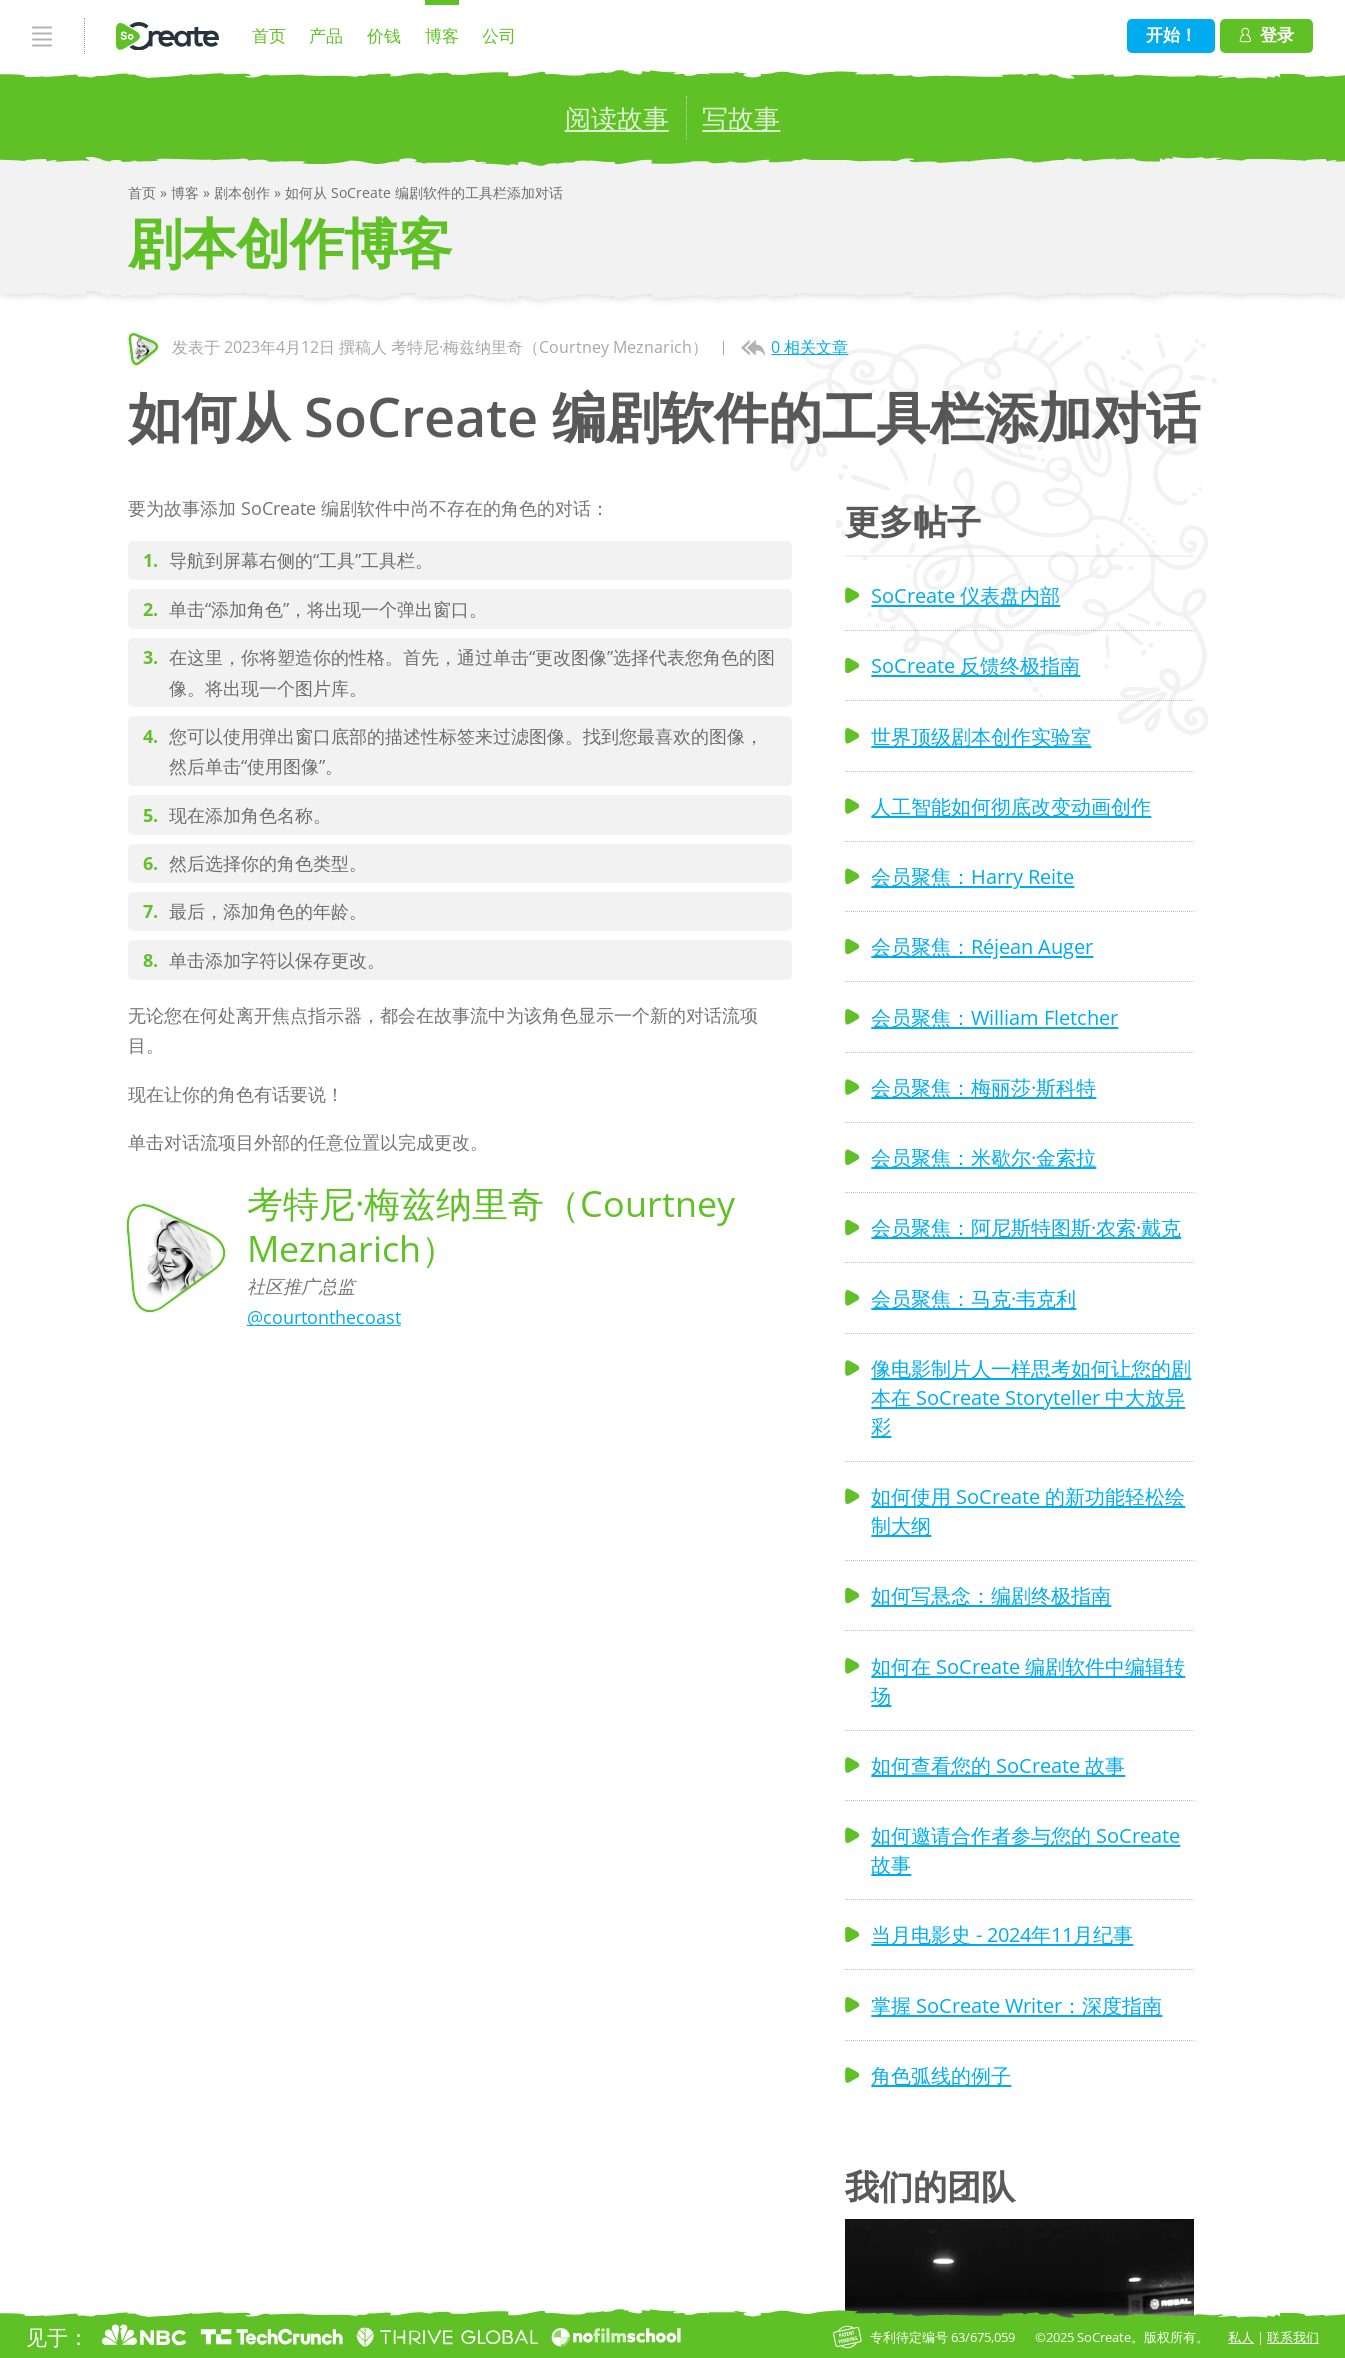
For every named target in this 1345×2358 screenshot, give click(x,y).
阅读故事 (617, 118)
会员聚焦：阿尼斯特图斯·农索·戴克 (1026, 1227)
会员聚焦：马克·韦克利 (973, 1298)
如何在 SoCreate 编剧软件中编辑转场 (1028, 1680)
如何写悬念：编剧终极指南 (991, 1595)
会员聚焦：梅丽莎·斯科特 (983, 1087)
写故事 (741, 118)
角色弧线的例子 (941, 2075)
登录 (1266, 34)
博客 (442, 35)
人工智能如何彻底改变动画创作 (1011, 806)
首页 (269, 35)
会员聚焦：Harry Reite (972, 876)
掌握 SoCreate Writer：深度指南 (1016, 2005)
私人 (1241, 2337)
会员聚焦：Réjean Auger (982, 946)
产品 (326, 35)
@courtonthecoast (324, 1317)
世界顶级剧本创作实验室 (981, 736)
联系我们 (1293, 2337)
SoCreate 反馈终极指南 (975, 665)
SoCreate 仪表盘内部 (965, 595)
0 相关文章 (809, 347)
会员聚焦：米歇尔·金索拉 (983, 1157)
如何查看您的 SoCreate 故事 (998, 1765)
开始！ (1171, 34)
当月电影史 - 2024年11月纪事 (1002, 1934)
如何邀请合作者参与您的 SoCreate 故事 (1025, 1849)
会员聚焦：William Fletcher (994, 1017)
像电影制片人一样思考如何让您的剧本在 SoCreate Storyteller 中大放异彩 (1031, 1397)
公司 (499, 35)
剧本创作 (244, 192)
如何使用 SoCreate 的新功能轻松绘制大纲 (1028, 1510)
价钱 (384, 35)
